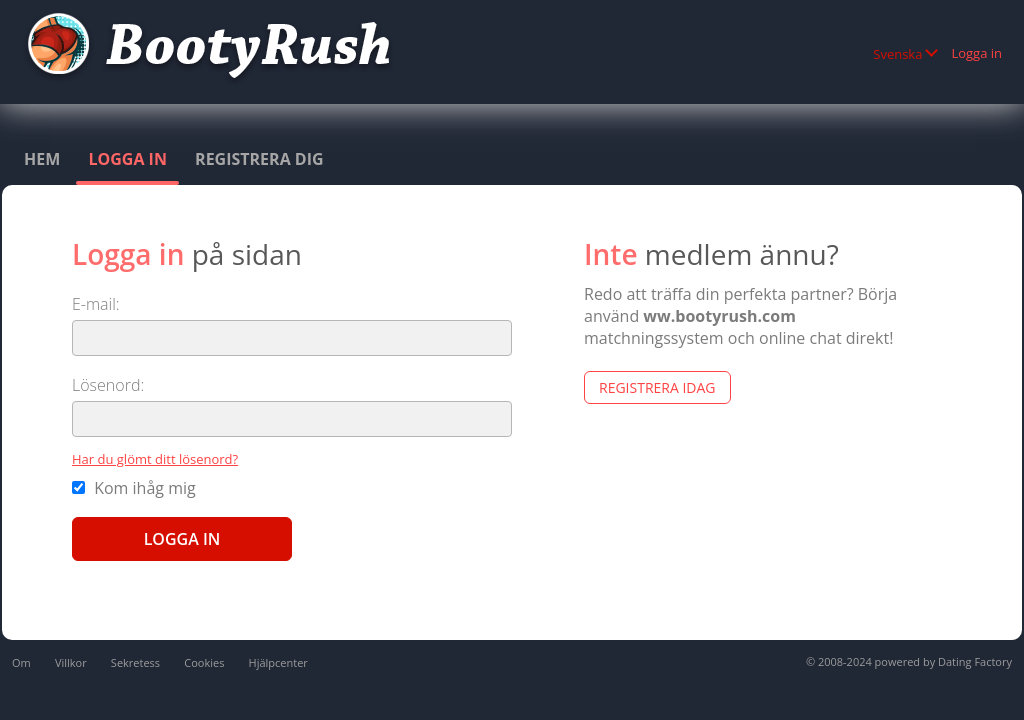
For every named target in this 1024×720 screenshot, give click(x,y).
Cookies (204, 662)
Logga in (976, 53)
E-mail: (96, 304)
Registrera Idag (657, 387)
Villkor (71, 662)
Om (21, 662)
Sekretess (135, 662)
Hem (42, 159)
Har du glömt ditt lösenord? (155, 459)
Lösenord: (108, 385)
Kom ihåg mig (134, 488)
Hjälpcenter (278, 662)
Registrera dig (259, 159)
